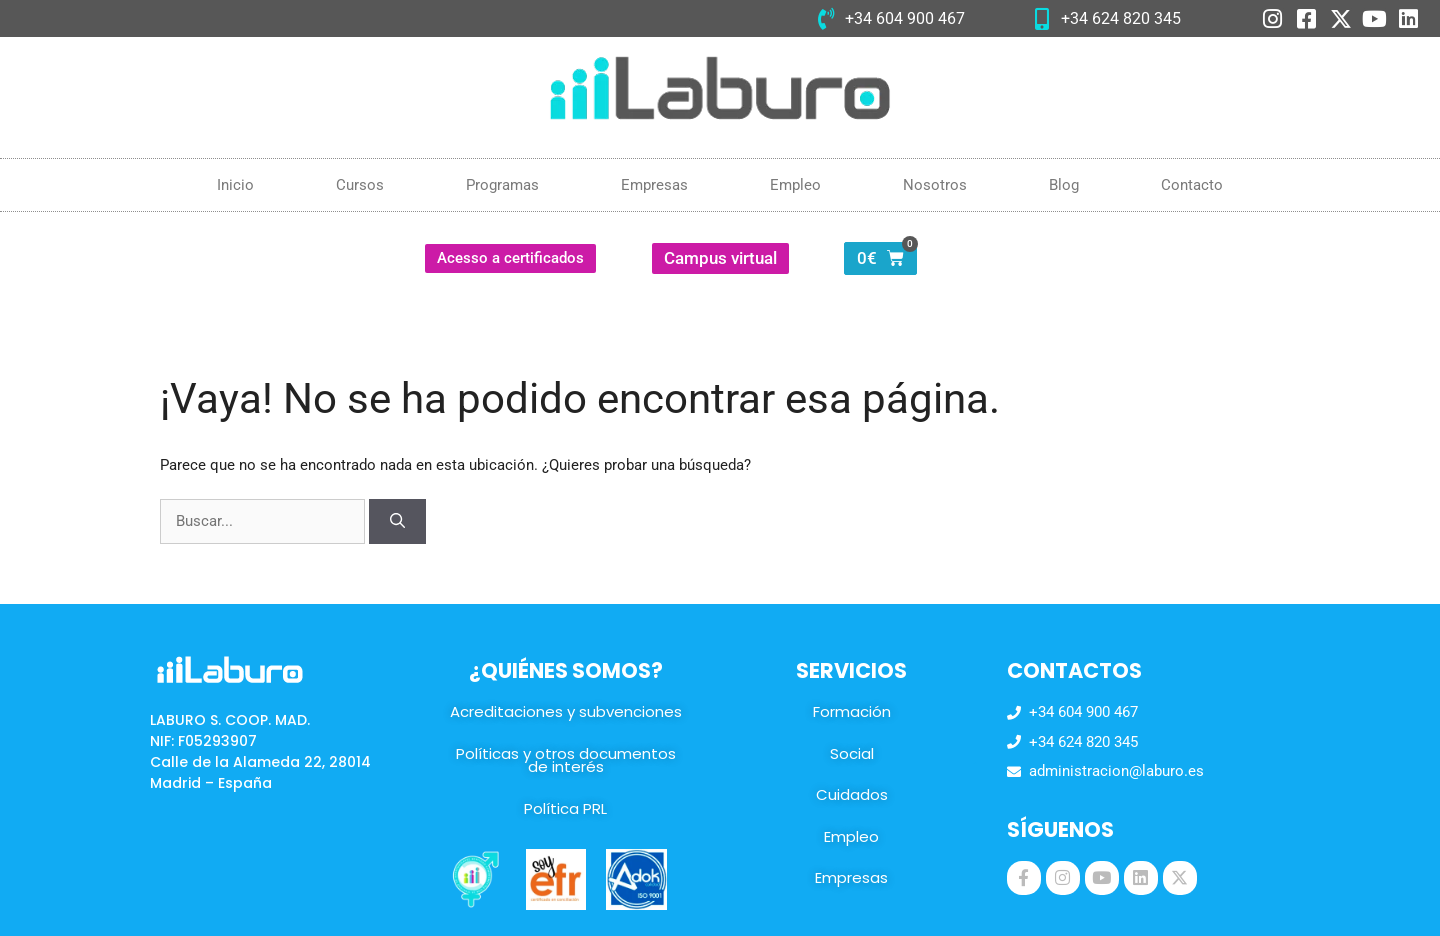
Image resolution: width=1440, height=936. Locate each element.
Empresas (654, 185)
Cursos (360, 185)
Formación (852, 711)
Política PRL (565, 808)
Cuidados (852, 794)
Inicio (235, 185)
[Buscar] (397, 521)
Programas (502, 185)
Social (852, 753)
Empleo (795, 185)
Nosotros (935, 185)
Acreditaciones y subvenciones (566, 711)
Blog (1064, 185)
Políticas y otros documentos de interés (566, 760)
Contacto (1192, 185)
